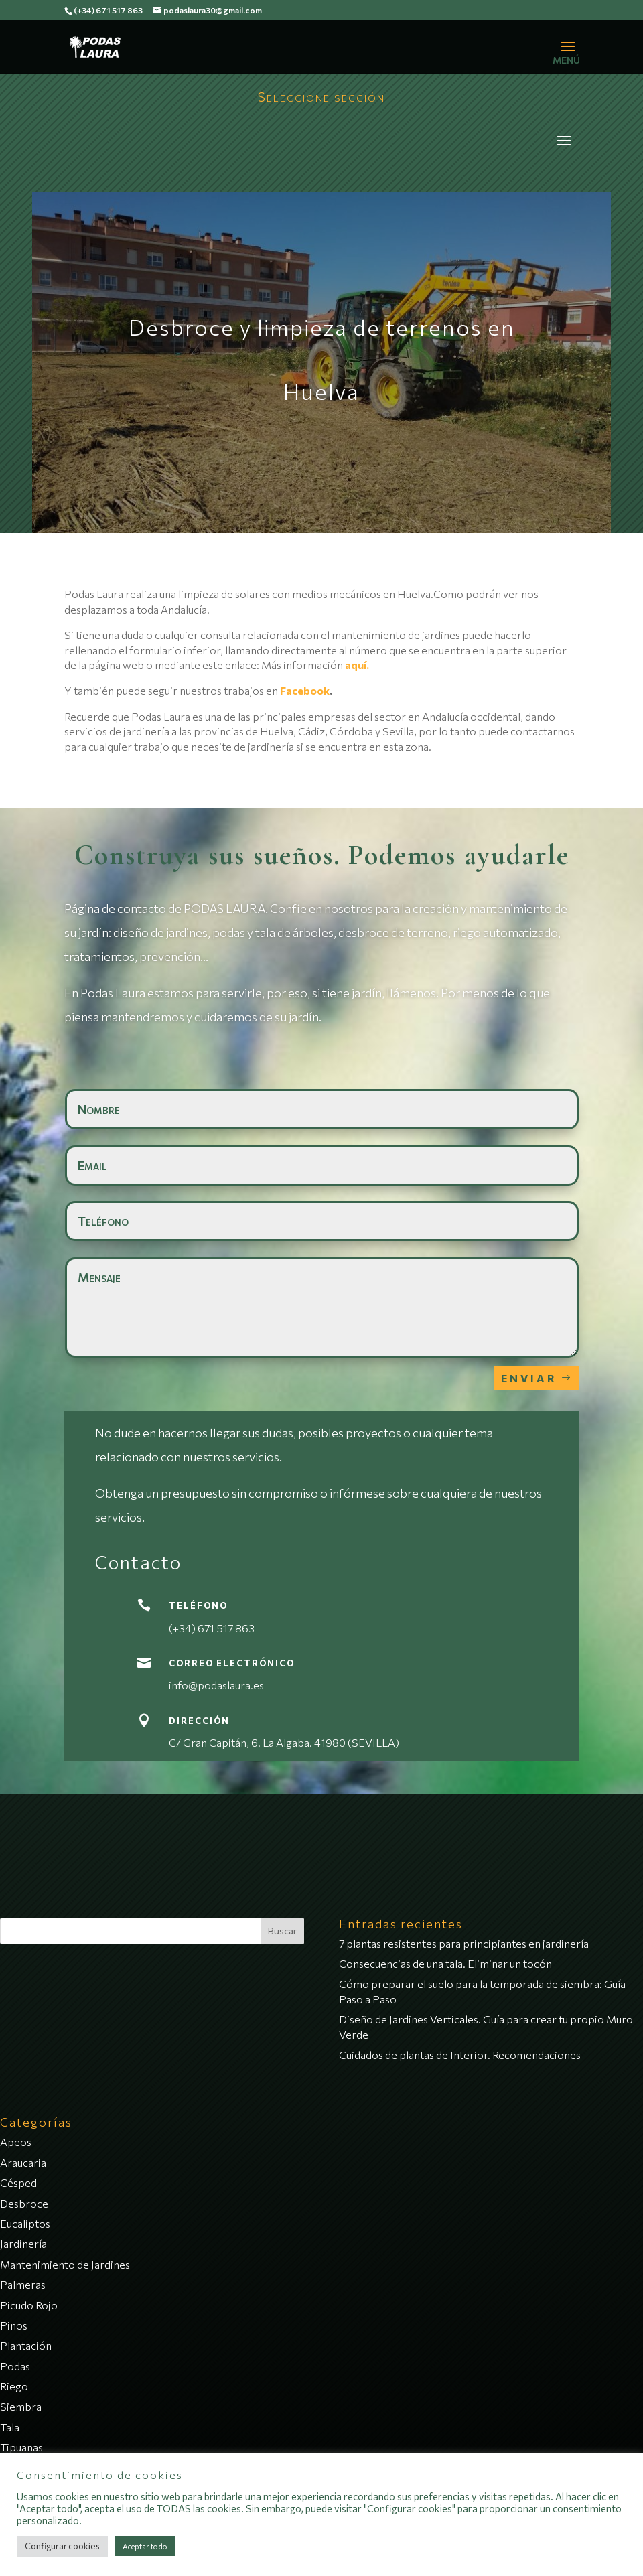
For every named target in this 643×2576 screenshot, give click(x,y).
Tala (9, 2427)
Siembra (21, 2406)
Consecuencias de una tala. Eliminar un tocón (445, 1963)
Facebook (305, 690)
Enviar (529, 1378)
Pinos (13, 2325)
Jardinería (23, 2243)
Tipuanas (21, 2447)
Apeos (15, 2141)
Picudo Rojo (29, 2305)
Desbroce (24, 2203)
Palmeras (23, 2284)
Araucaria (23, 2162)
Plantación (26, 2345)
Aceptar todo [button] (145, 2546)
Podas (15, 2366)
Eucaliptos (25, 2223)
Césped (18, 2182)
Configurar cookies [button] (62, 2546)
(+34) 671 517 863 (108, 10)
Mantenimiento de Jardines (65, 2264)
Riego (14, 2386)
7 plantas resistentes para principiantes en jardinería (464, 1943)
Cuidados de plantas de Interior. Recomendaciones (460, 2054)
